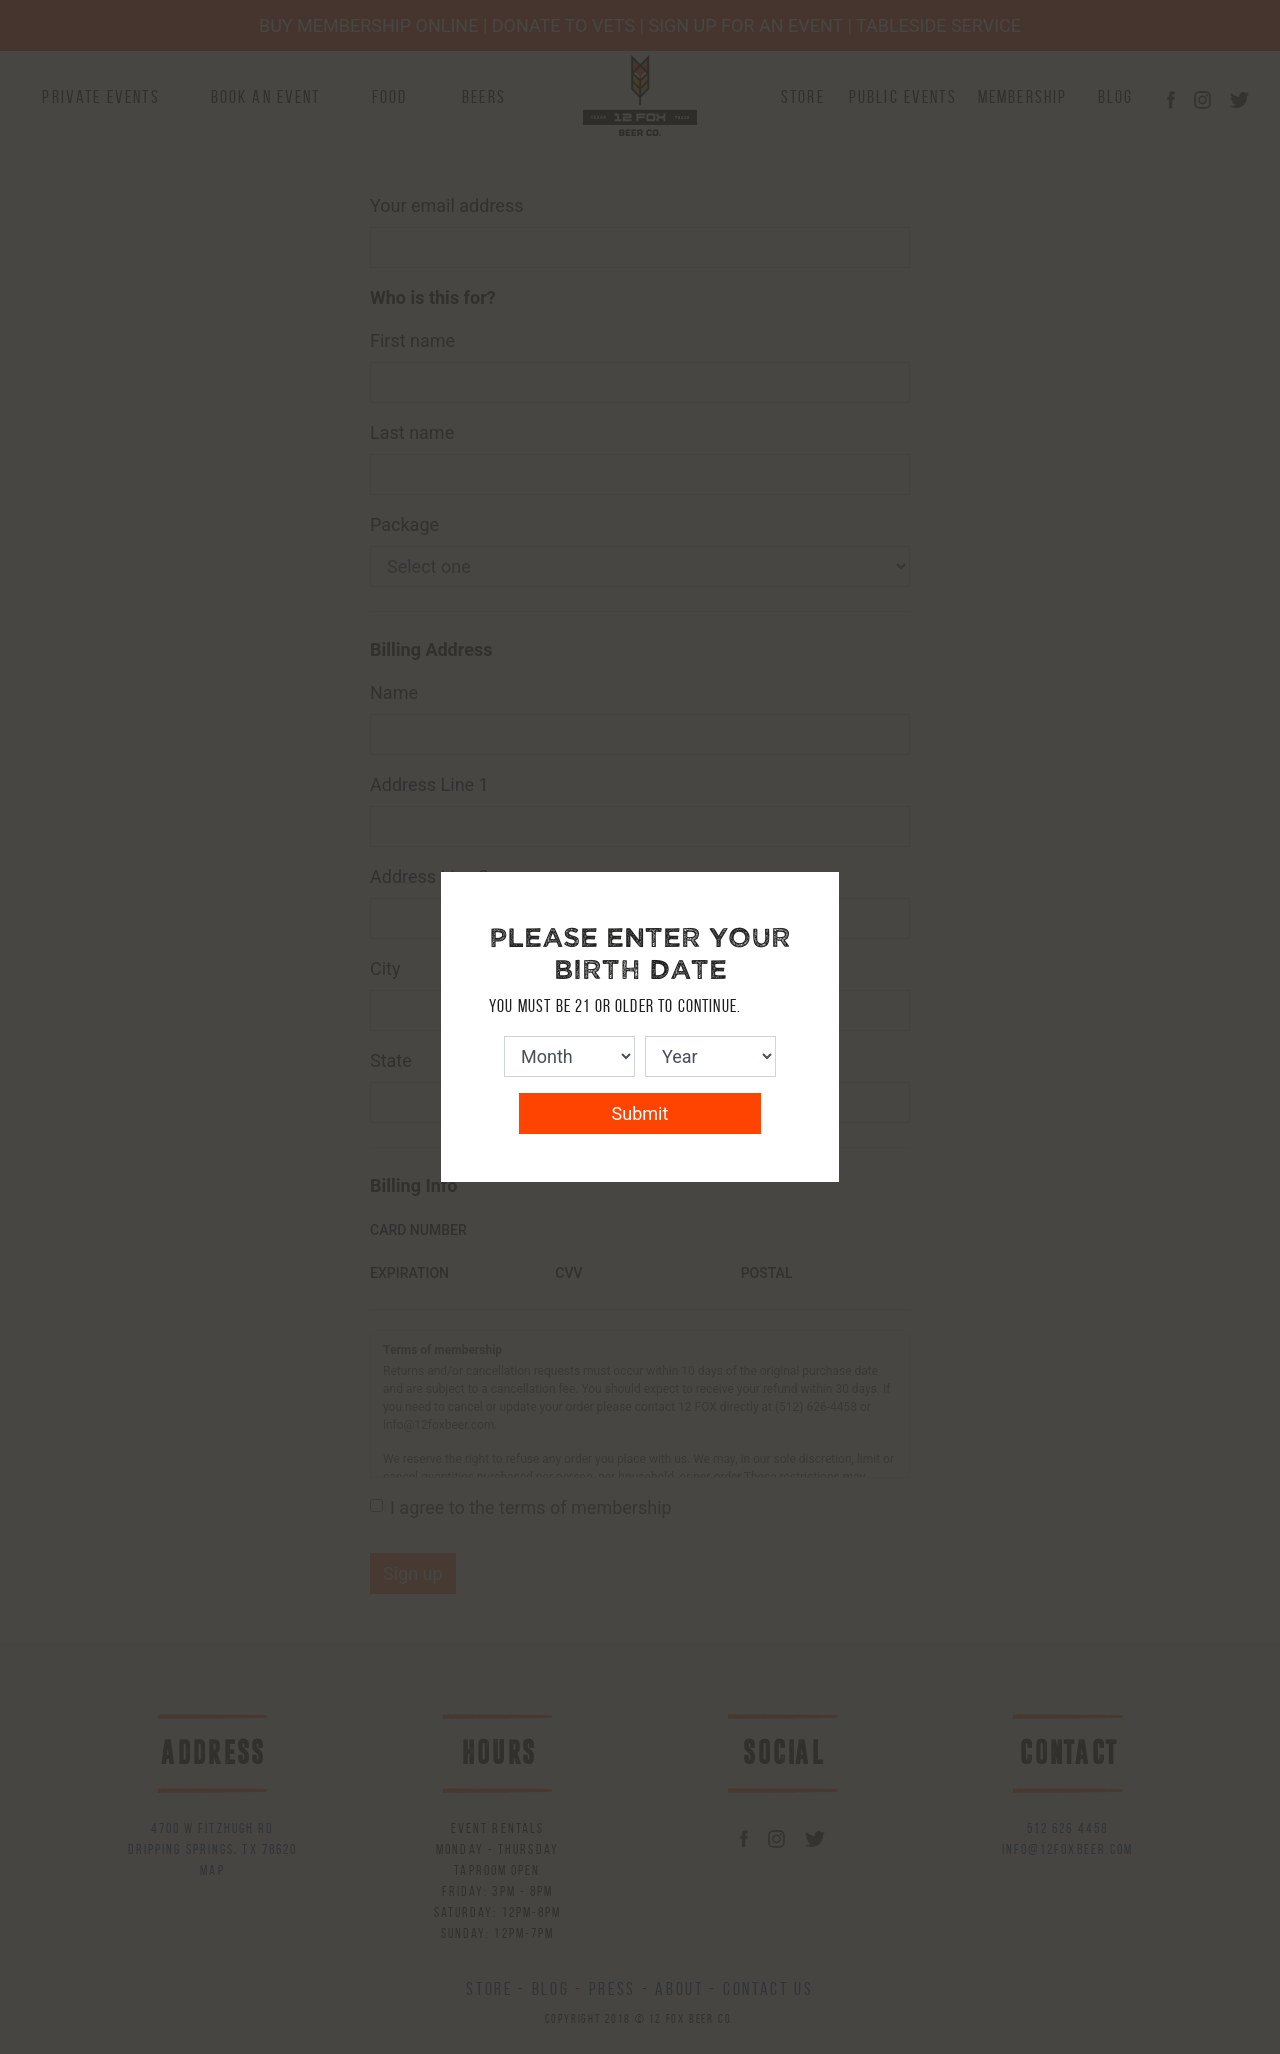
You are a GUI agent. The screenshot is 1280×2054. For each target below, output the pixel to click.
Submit (640, 1113)
